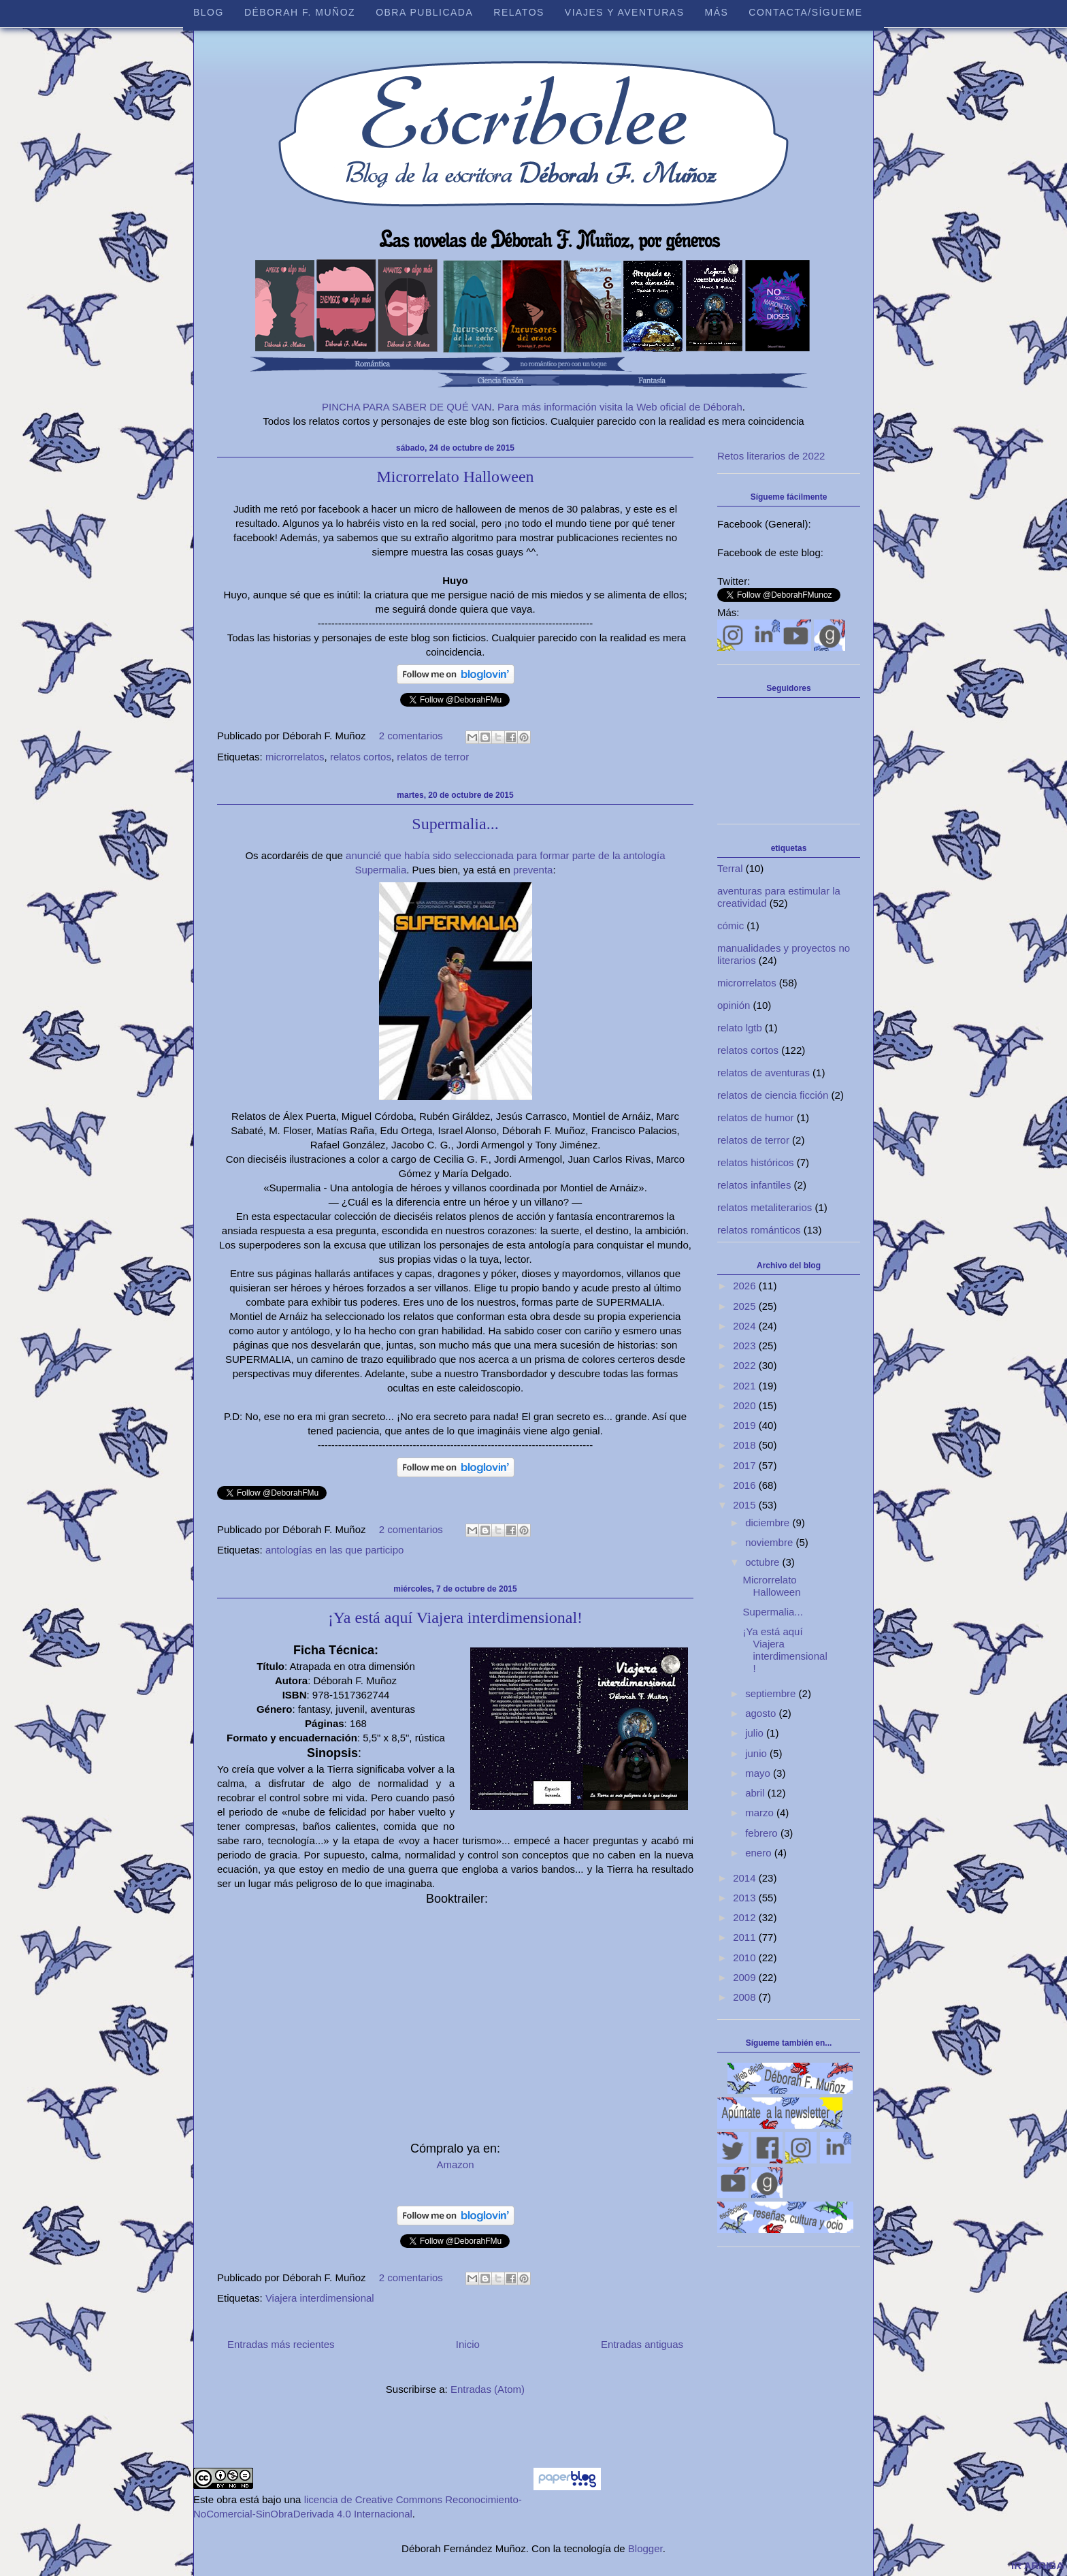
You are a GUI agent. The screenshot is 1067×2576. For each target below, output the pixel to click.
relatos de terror (433, 756)
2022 (746, 1365)
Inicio (468, 2344)
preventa (533, 869)
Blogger (645, 2548)
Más (716, 12)
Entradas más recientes (281, 2344)
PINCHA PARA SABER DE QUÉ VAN (407, 407)
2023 (746, 1345)
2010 (746, 1957)
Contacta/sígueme (805, 12)
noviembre (770, 1542)
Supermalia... (455, 824)
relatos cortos (360, 756)
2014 (746, 1878)
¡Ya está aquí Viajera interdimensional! (455, 1617)
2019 (746, 1425)
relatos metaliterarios (764, 1207)
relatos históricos (755, 1162)
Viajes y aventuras (625, 12)
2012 (746, 1917)
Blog (208, 12)
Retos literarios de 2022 (771, 456)
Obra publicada (424, 12)
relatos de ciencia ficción (772, 1095)
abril (756, 1793)
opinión (733, 1005)
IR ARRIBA (1037, 2565)
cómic (730, 925)
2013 (746, 1897)
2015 (746, 1505)
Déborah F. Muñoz (299, 12)
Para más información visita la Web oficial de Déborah (619, 407)
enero (759, 1852)
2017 (746, 1465)
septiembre (771, 1693)
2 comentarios (411, 735)
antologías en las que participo (334, 1550)
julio (755, 1733)
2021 (746, 1385)
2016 (746, 1485)
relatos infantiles (754, 1185)
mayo (759, 1773)
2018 (746, 1445)
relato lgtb (739, 1027)
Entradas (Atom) (487, 2389)
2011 (746, 1937)
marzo (760, 1812)
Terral (730, 868)
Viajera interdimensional (319, 2298)
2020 (746, 1405)
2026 (746, 1285)
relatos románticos (759, 1230)
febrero (763, 1833)
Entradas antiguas (642, 2344)
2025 (746, 1306)
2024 (746, 1326)
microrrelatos (295, 756)
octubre (763, 1562)
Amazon (455, 2164)
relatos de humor (755, 1117)
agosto (761, 1713)
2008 (746, 1997)
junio (757, 1753)
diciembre (768, 1522)
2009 (746, 1977)
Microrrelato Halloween (455, 476)
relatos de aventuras (763, 1072)
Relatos (518, 12)
